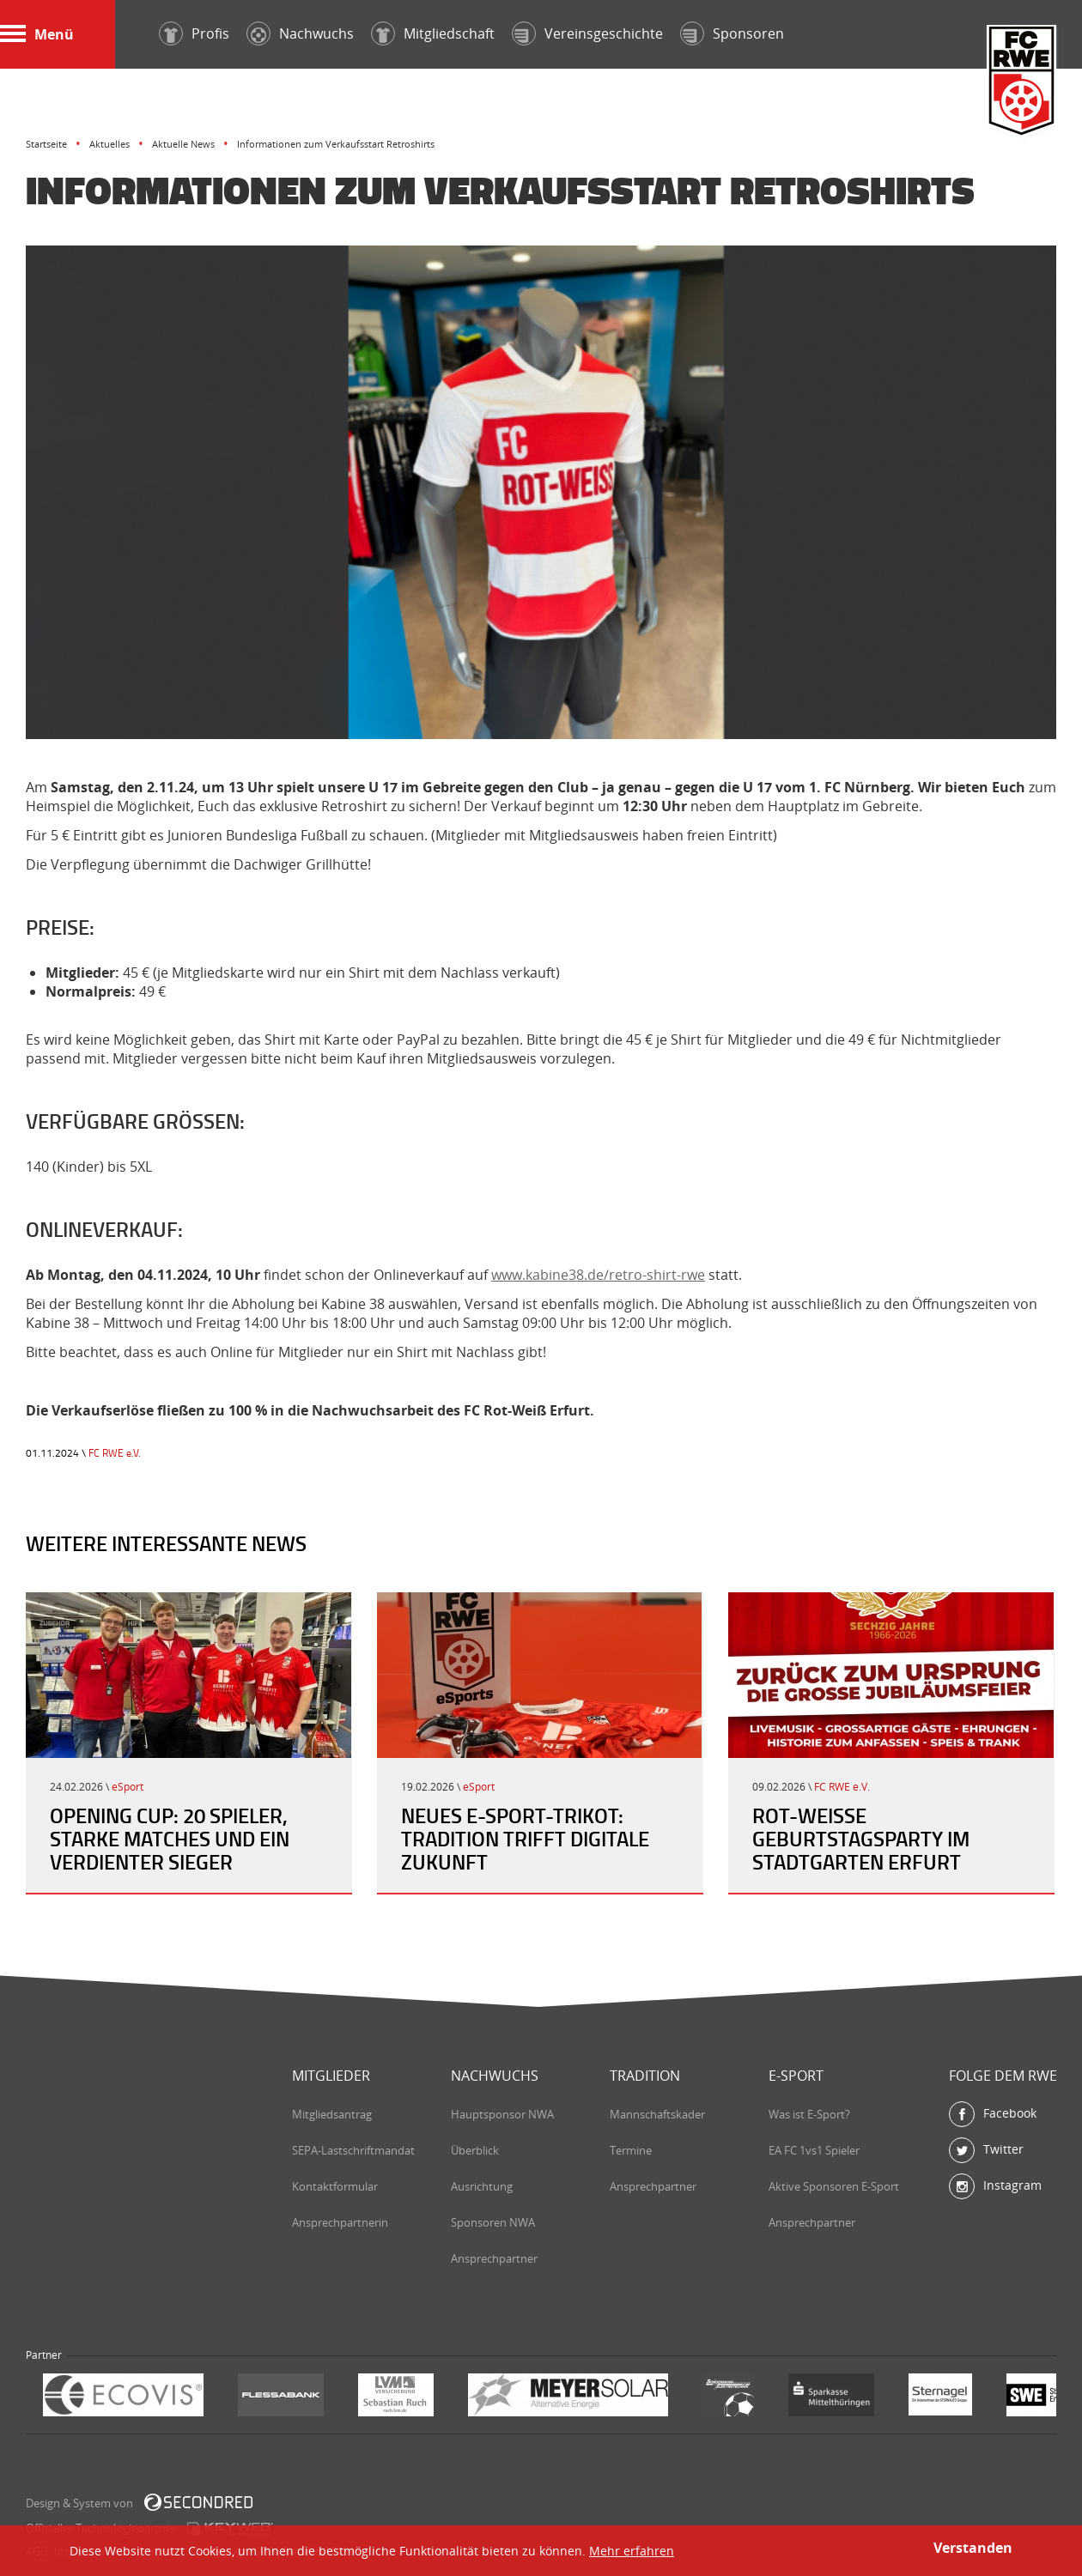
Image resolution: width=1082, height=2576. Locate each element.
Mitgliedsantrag (332, 2114)
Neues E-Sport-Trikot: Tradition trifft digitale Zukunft (525, 1838)
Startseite (46, 143)
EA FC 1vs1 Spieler (814, 2150)
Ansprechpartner (494, 2258)
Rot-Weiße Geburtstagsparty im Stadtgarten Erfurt (861, 1838)
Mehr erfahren (631, 2551)
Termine (631, 2150)
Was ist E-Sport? (809, 2114)
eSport (127, 1786)
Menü (37, 34)
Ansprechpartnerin (340, 2222)
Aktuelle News (183, 143)
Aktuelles (109, 143)
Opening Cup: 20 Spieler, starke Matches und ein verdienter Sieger (169, 1838)
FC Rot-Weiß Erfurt (1022, 83)
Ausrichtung (482, 2186)
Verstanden (972, 2547)
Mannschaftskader (657, 2114)
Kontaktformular (335, 2186)
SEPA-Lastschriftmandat (353, 2150)
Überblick (475, 2150)
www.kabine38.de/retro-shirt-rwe (598, 1274)
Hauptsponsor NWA (502, 2114)
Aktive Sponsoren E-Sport (834, 2186)
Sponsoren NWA (493, 2222)
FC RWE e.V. (114, 1453)
